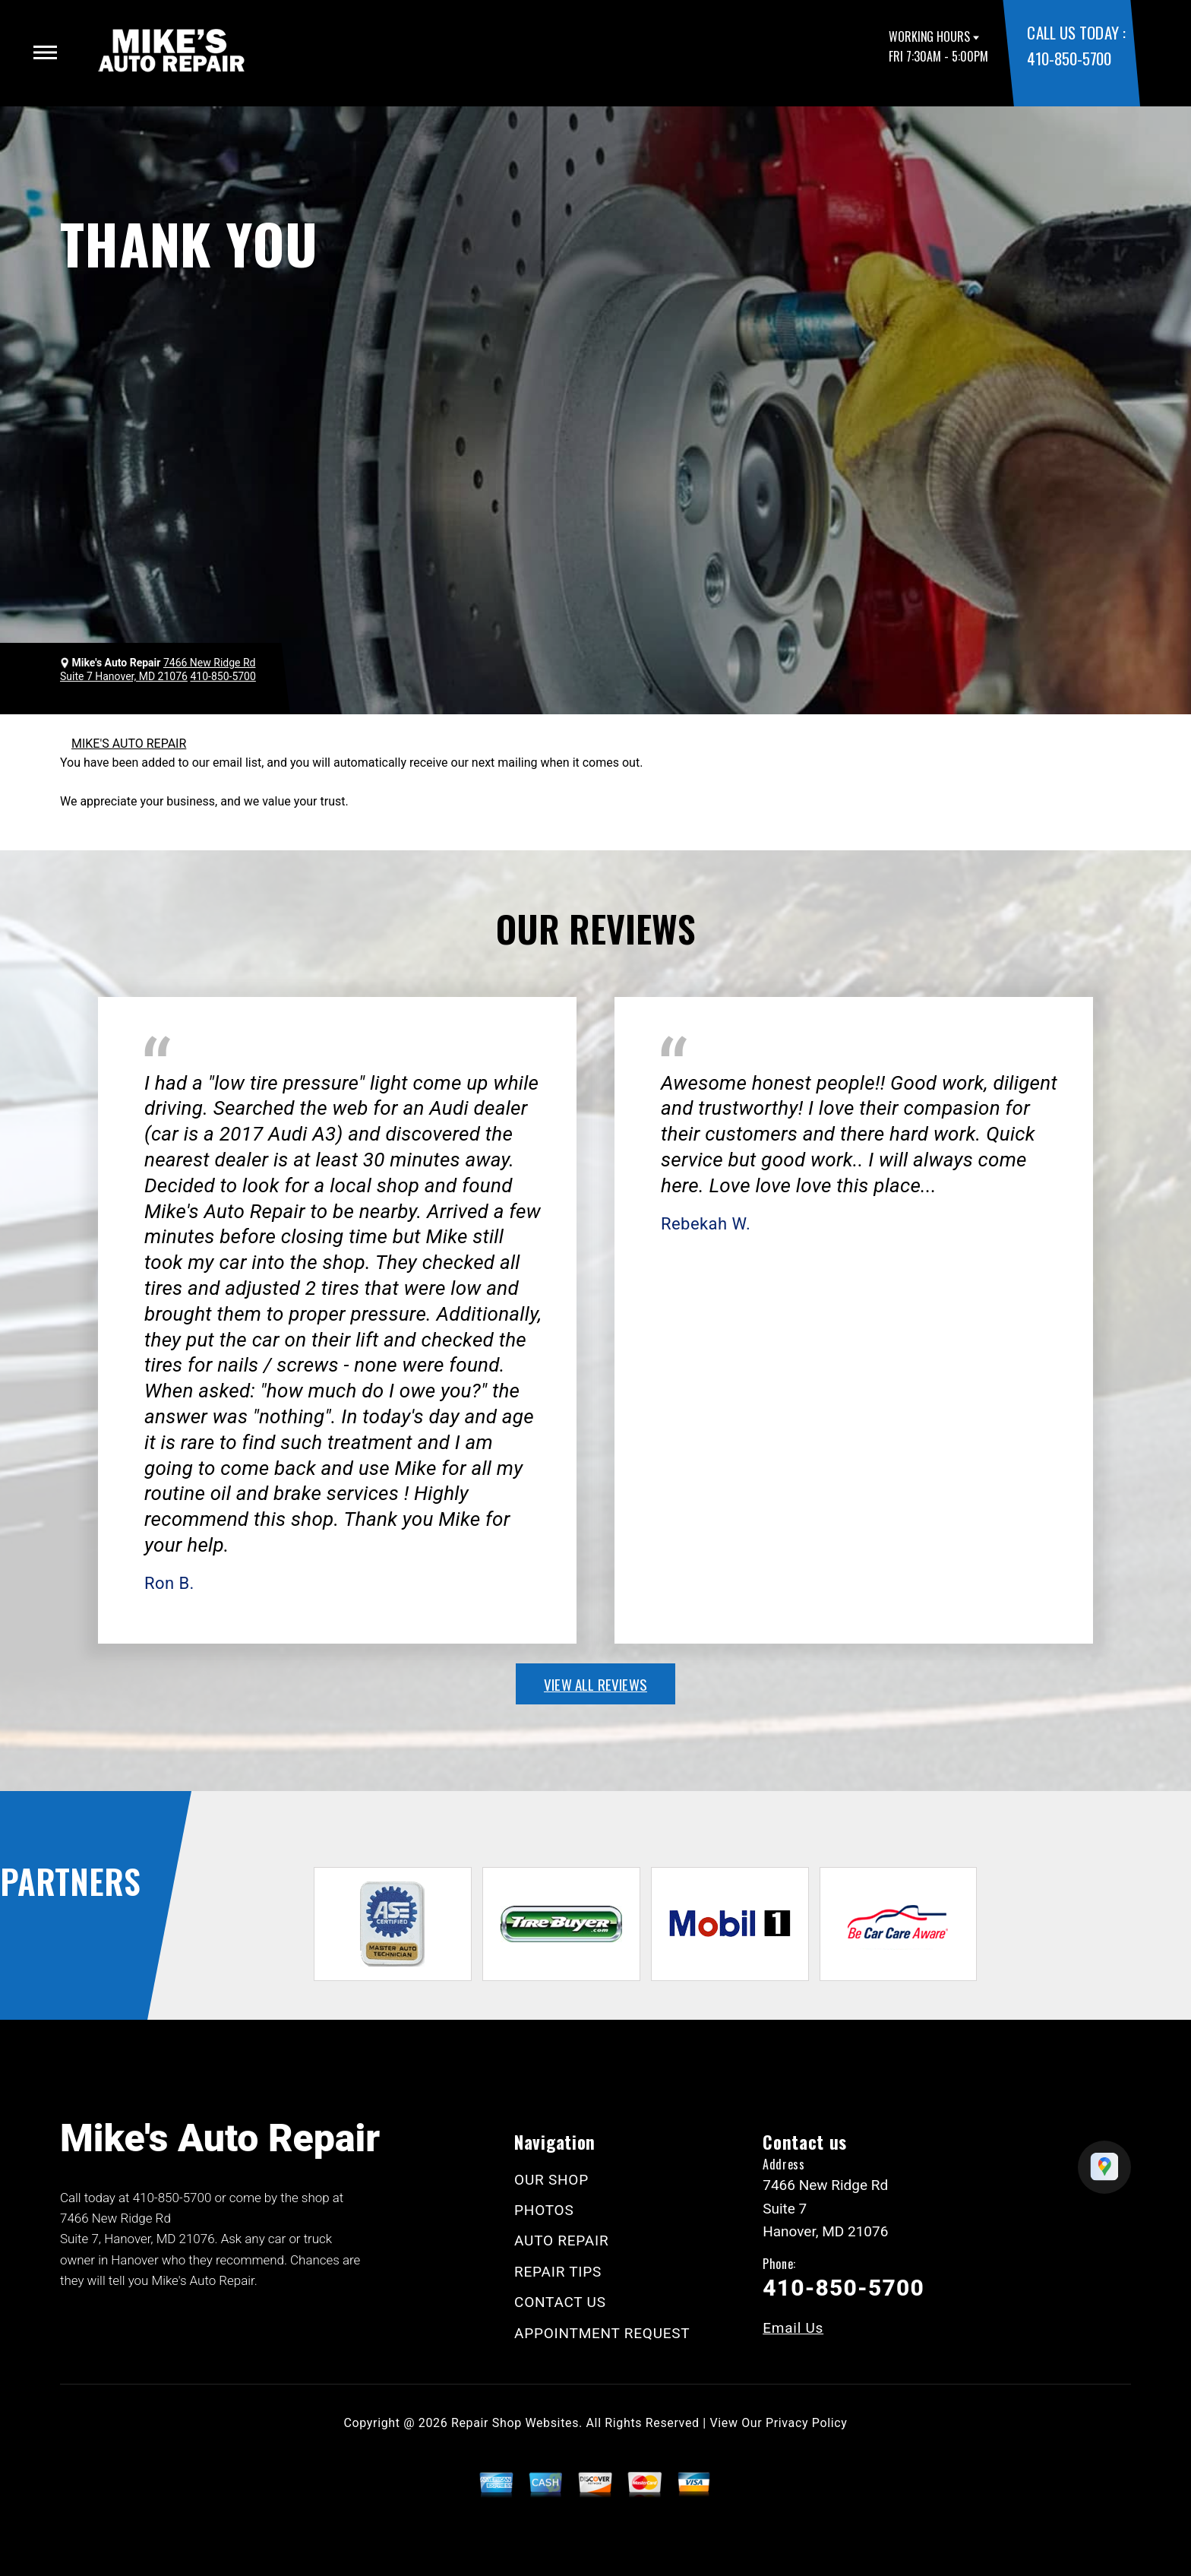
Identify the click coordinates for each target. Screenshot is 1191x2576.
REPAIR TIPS (558, 2271)
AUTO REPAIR (561, 2240)
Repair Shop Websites (515, 2423)
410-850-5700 (1068, 58)
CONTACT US (560, 2302)
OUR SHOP (551, 2179)
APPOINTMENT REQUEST (602, 2333)
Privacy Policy (806, 2423)
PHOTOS (543, 2210)
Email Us (793, 2328)
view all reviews (595, 1684)
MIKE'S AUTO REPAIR (128, 743)
